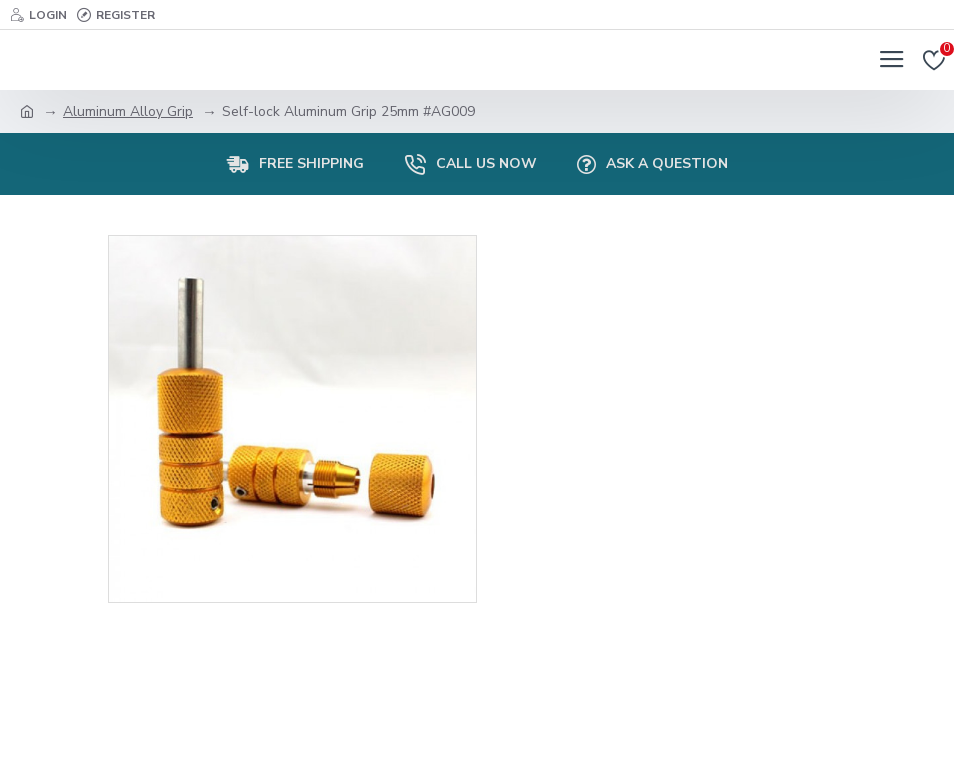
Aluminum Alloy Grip (128, 111)
